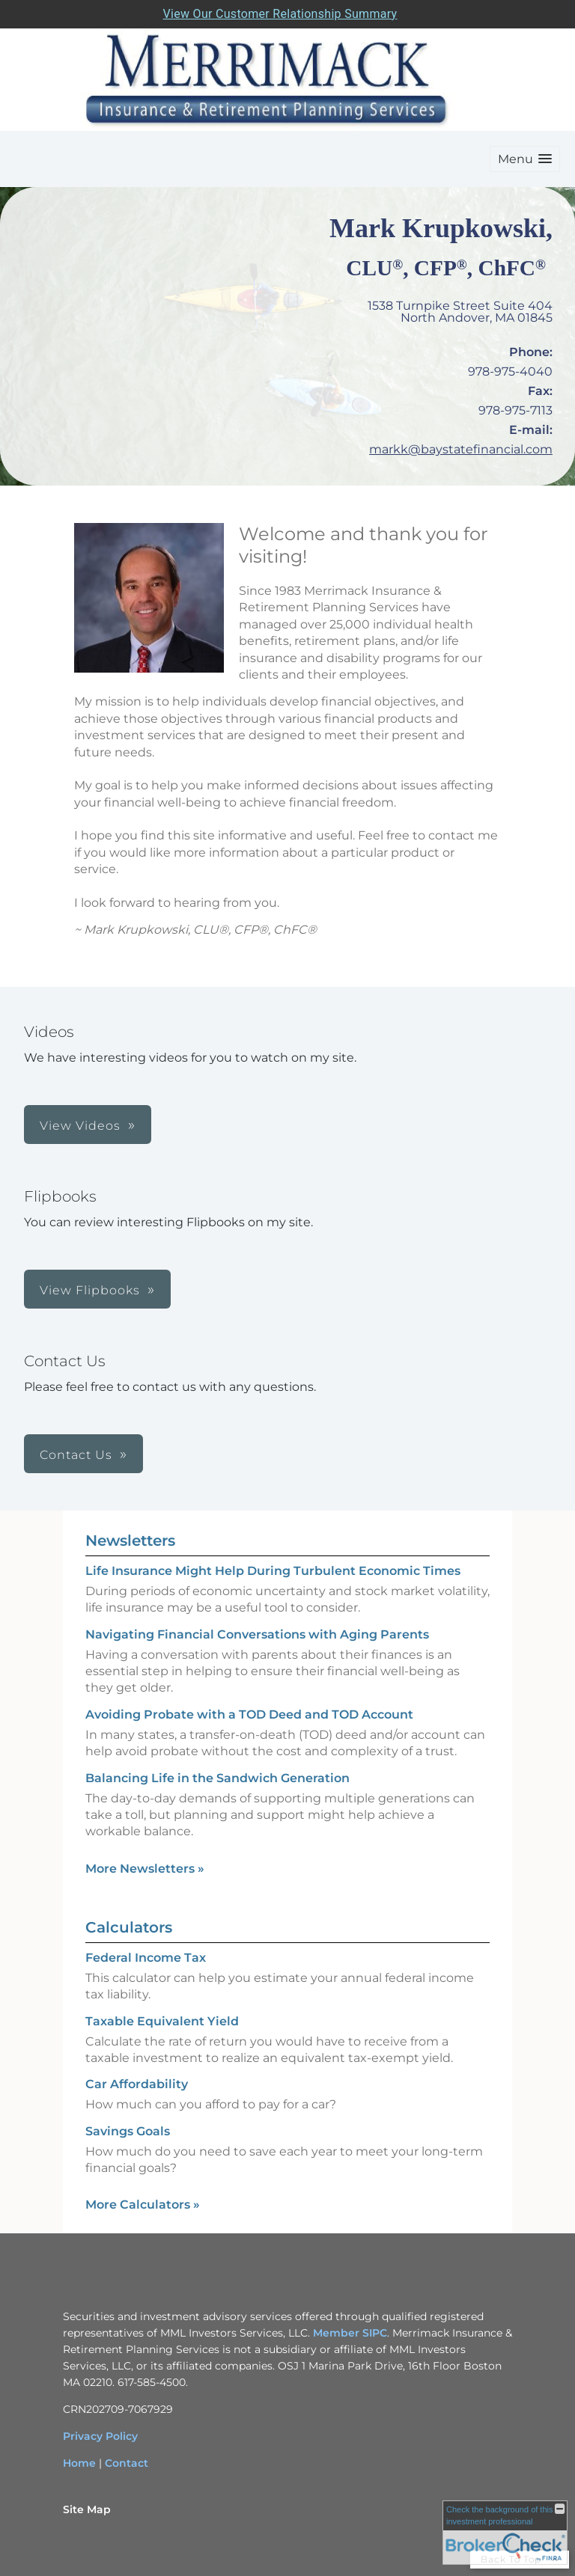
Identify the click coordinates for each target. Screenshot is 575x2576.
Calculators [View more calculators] (128, 1927)
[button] (525, 159)
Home (79, 2463)
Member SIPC (350, 2333)
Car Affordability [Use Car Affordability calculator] (136, 2084)
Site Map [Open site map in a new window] (87, 2509)
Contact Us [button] (76, 1455)
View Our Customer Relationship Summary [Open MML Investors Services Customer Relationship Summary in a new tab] (280, 14)
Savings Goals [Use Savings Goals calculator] (127, 2131)
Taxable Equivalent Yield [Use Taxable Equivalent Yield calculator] (162, 2021)
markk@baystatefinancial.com (461, 449)
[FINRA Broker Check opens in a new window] (505, 2532)
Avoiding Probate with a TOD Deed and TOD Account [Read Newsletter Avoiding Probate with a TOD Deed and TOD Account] (249, 1714)
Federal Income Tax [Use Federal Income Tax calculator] (145, 1958)
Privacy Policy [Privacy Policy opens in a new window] (100, 2436)
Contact (126, 2463)
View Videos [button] (80, 1126)
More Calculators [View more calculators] (142, 2204)
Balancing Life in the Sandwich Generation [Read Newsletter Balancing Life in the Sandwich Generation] (217, 1778)
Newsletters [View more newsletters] (130, 1540)
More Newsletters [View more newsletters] (144, 1868)
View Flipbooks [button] (90, 1290)
